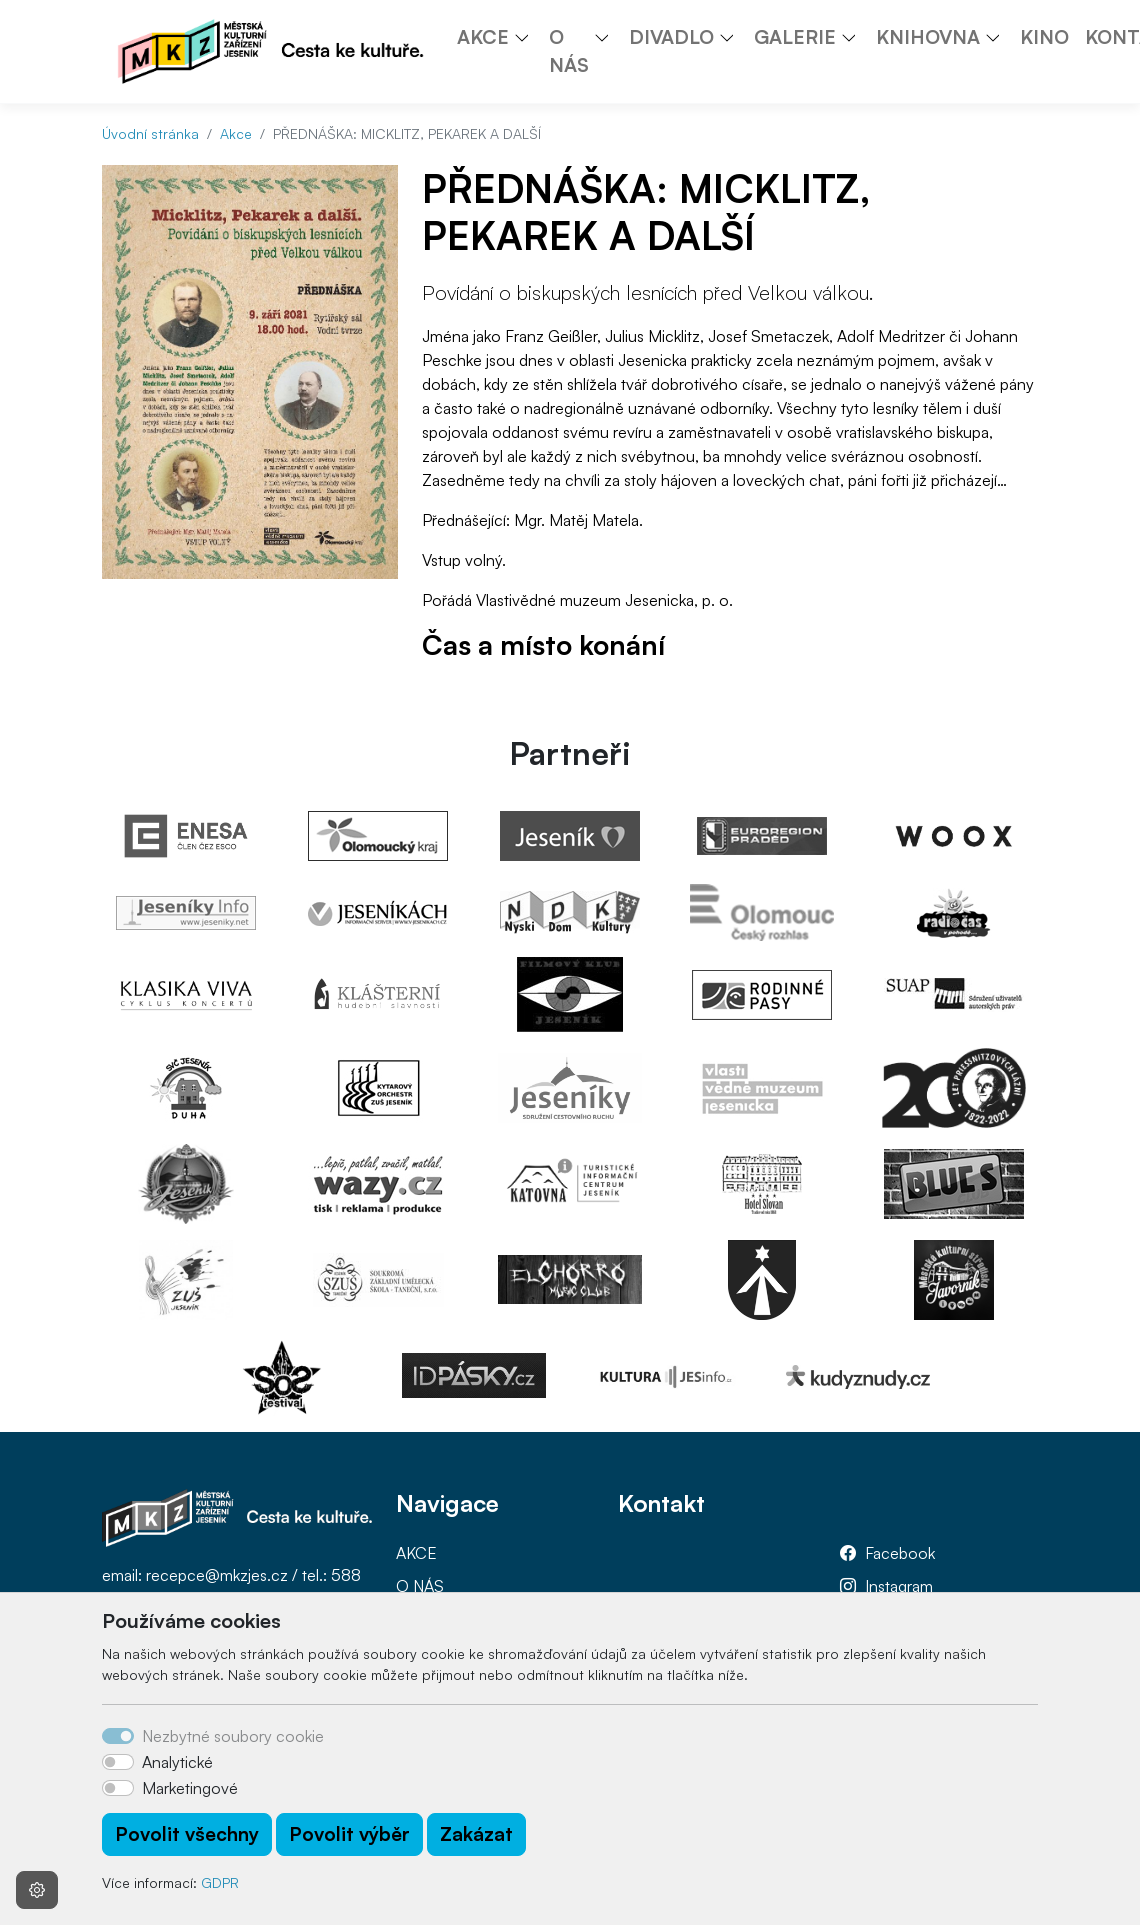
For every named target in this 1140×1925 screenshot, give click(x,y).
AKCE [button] (483, 37)
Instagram (899, 1586)
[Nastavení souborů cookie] (37, 1890)
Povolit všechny (187, 1834)
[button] (529, 37)
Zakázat (476, 1834)
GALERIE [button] (795, 37)
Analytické (177, 1762)
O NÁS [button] (569, 51)
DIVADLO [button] (671, 37)
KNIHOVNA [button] (928, 37)
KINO (1044, 37)
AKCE (416, 1553)
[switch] (118, 1762)
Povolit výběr (349, 1834)
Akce (236, 133)
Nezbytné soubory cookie (233, 1736)
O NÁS (420, 1586)
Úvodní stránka (150, 133)
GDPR (220, 1882)
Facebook (900, 1553)
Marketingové (190, 1788)
